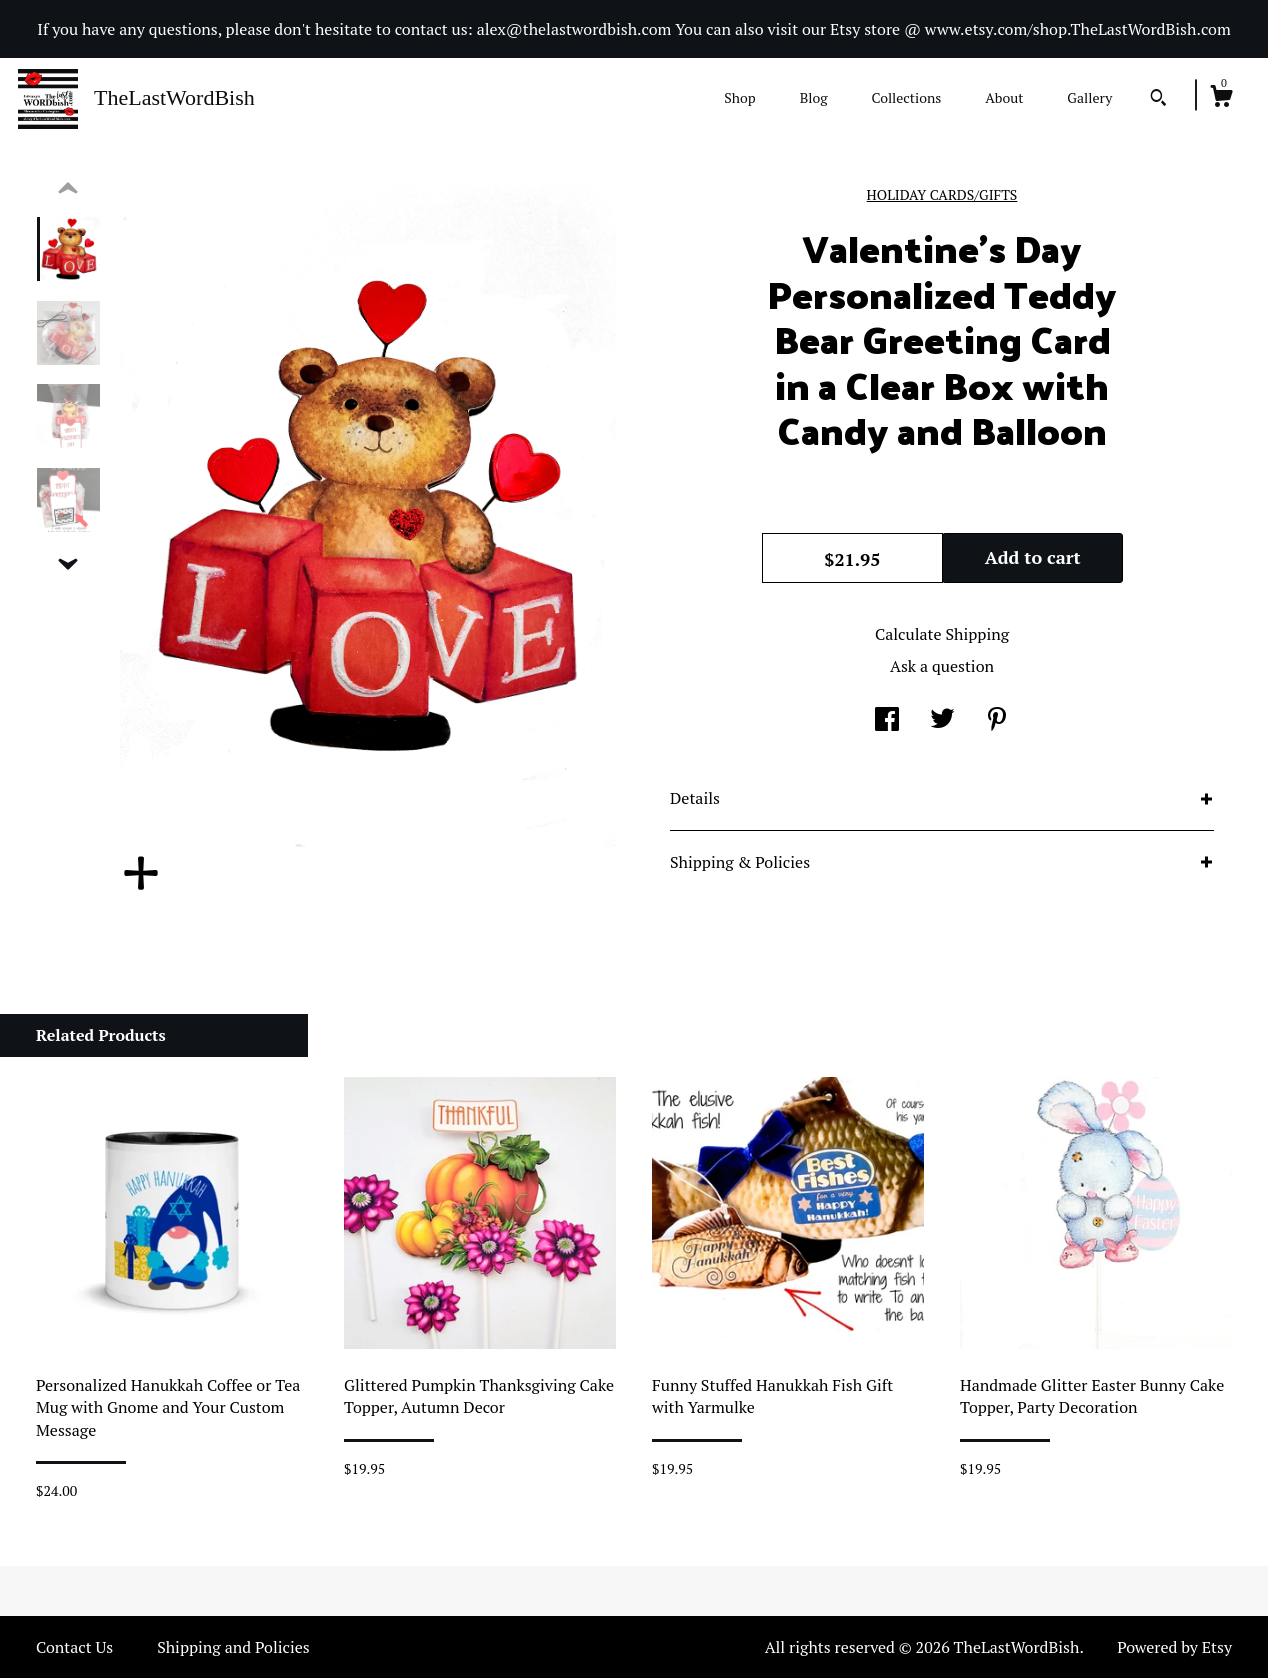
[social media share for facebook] (887, 721)
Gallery (1089, 97)
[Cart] (1221, 99)
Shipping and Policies (233, 1647)
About (1004, 97)
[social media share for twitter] (942, 721)
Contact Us (74, 1647)
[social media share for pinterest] (997, 721)
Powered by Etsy (1174, 1647)
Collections (906, 97)
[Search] (1158, 100)
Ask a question (942, 666)
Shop (739, 97)
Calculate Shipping (942, 634)
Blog (814, 97)
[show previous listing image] (68, 189)
